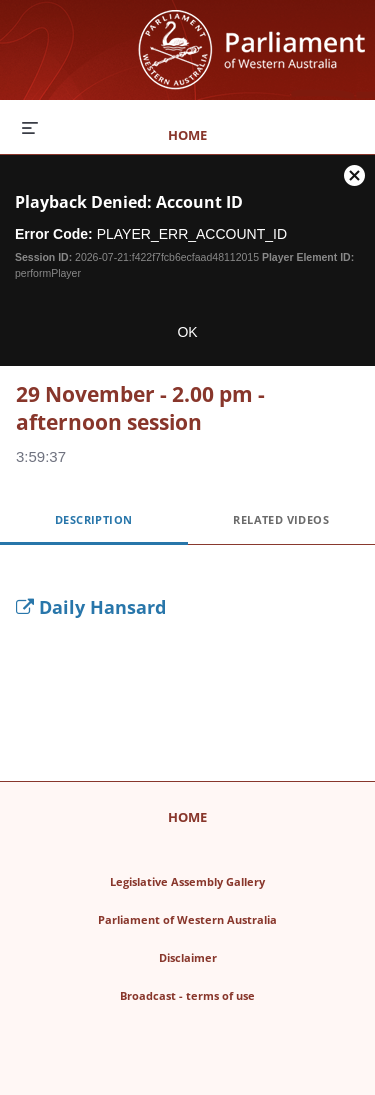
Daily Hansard (91, 607)
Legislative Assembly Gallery (227, 878)
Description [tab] (93, 519)
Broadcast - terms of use (232, 992)
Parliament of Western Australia (221, 916)
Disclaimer (247, 954)
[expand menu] (30, 127)
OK (187, 332)
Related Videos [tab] (281, 519)
